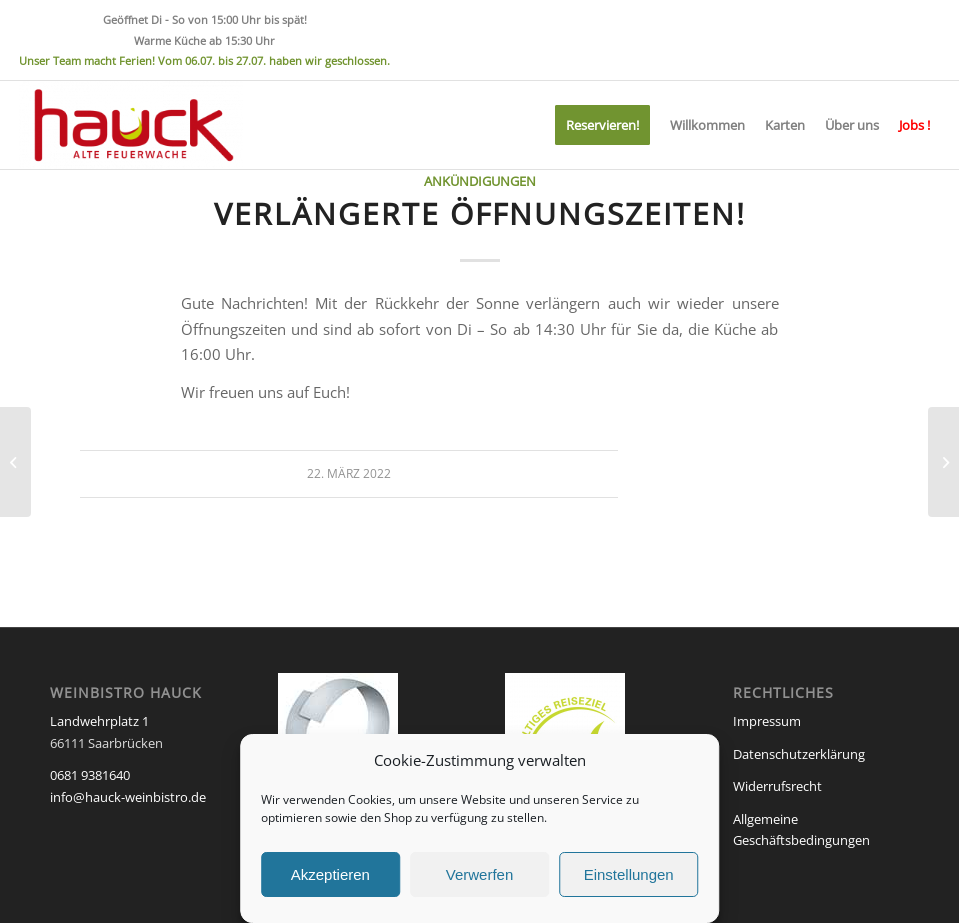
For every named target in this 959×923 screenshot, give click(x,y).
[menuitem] (602, 125)
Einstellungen (629, 874)
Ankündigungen (480, 181)
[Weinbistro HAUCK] (131, 125)
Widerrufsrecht (777, 786)
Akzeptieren (330, 874)
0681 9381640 (90, 775)
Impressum (767, 721)
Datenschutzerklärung (799, 754)
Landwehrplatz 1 (99, 721)
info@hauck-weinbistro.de (128, 797)
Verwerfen (480, 874)
